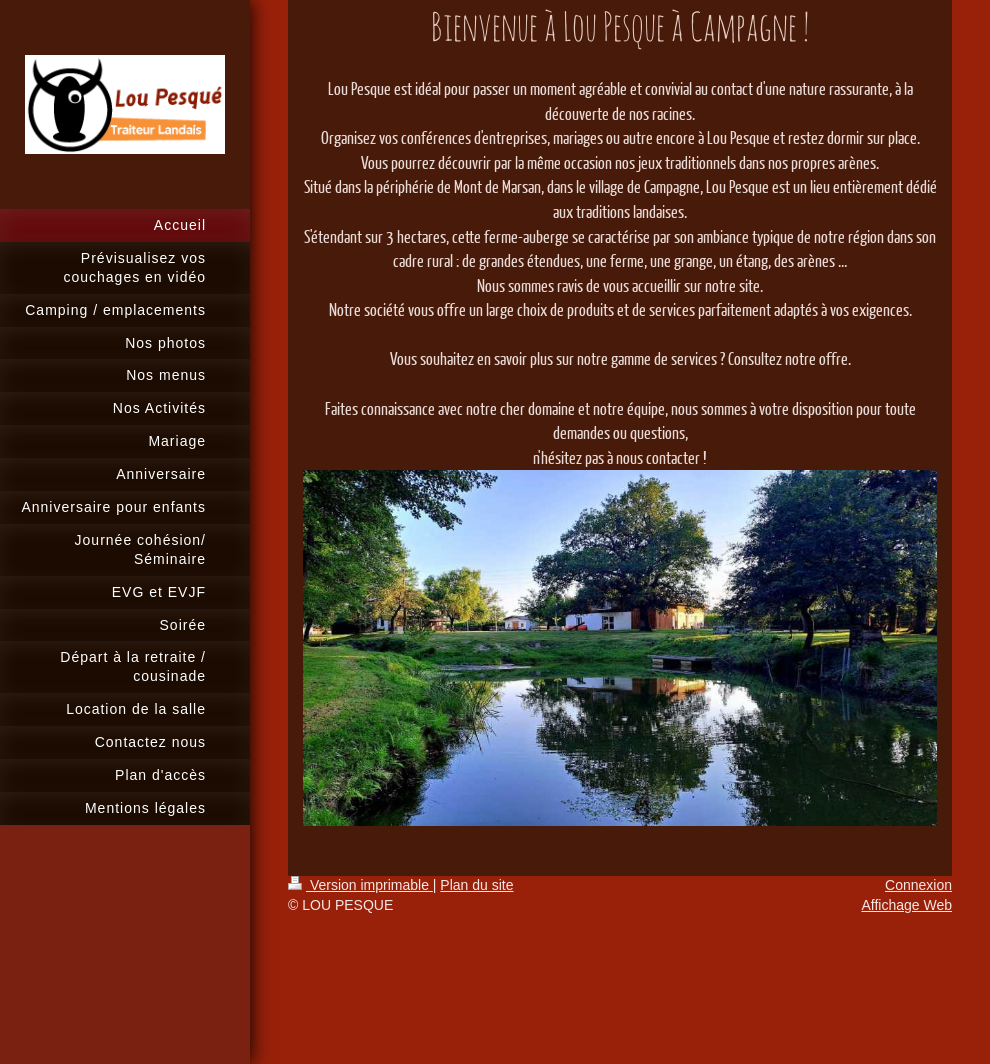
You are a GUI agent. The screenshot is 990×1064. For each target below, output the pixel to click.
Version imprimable (360, 885)
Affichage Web (906, 905)
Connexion (918, 885)
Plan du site (476, 885)
